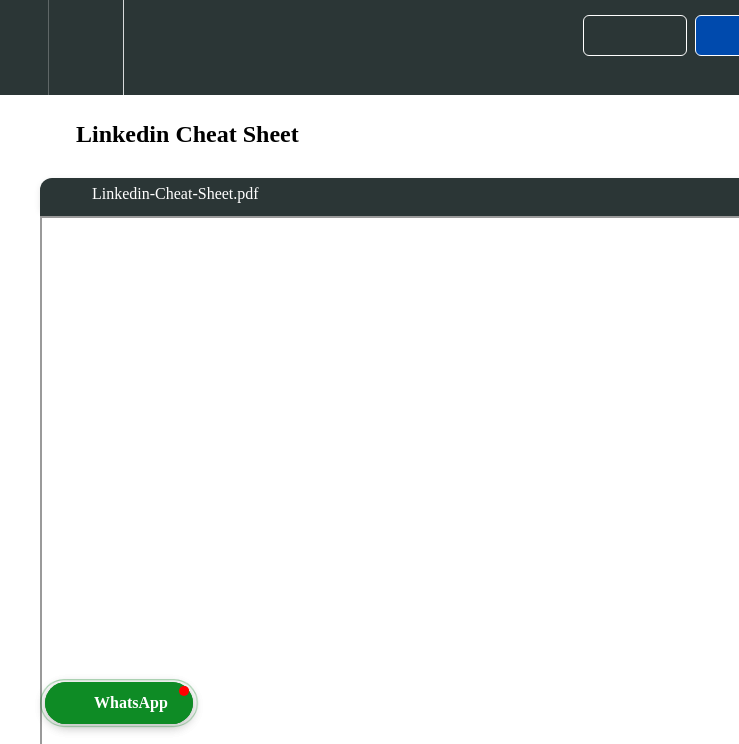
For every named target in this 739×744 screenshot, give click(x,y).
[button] (24, 47)
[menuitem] (85, 47)
